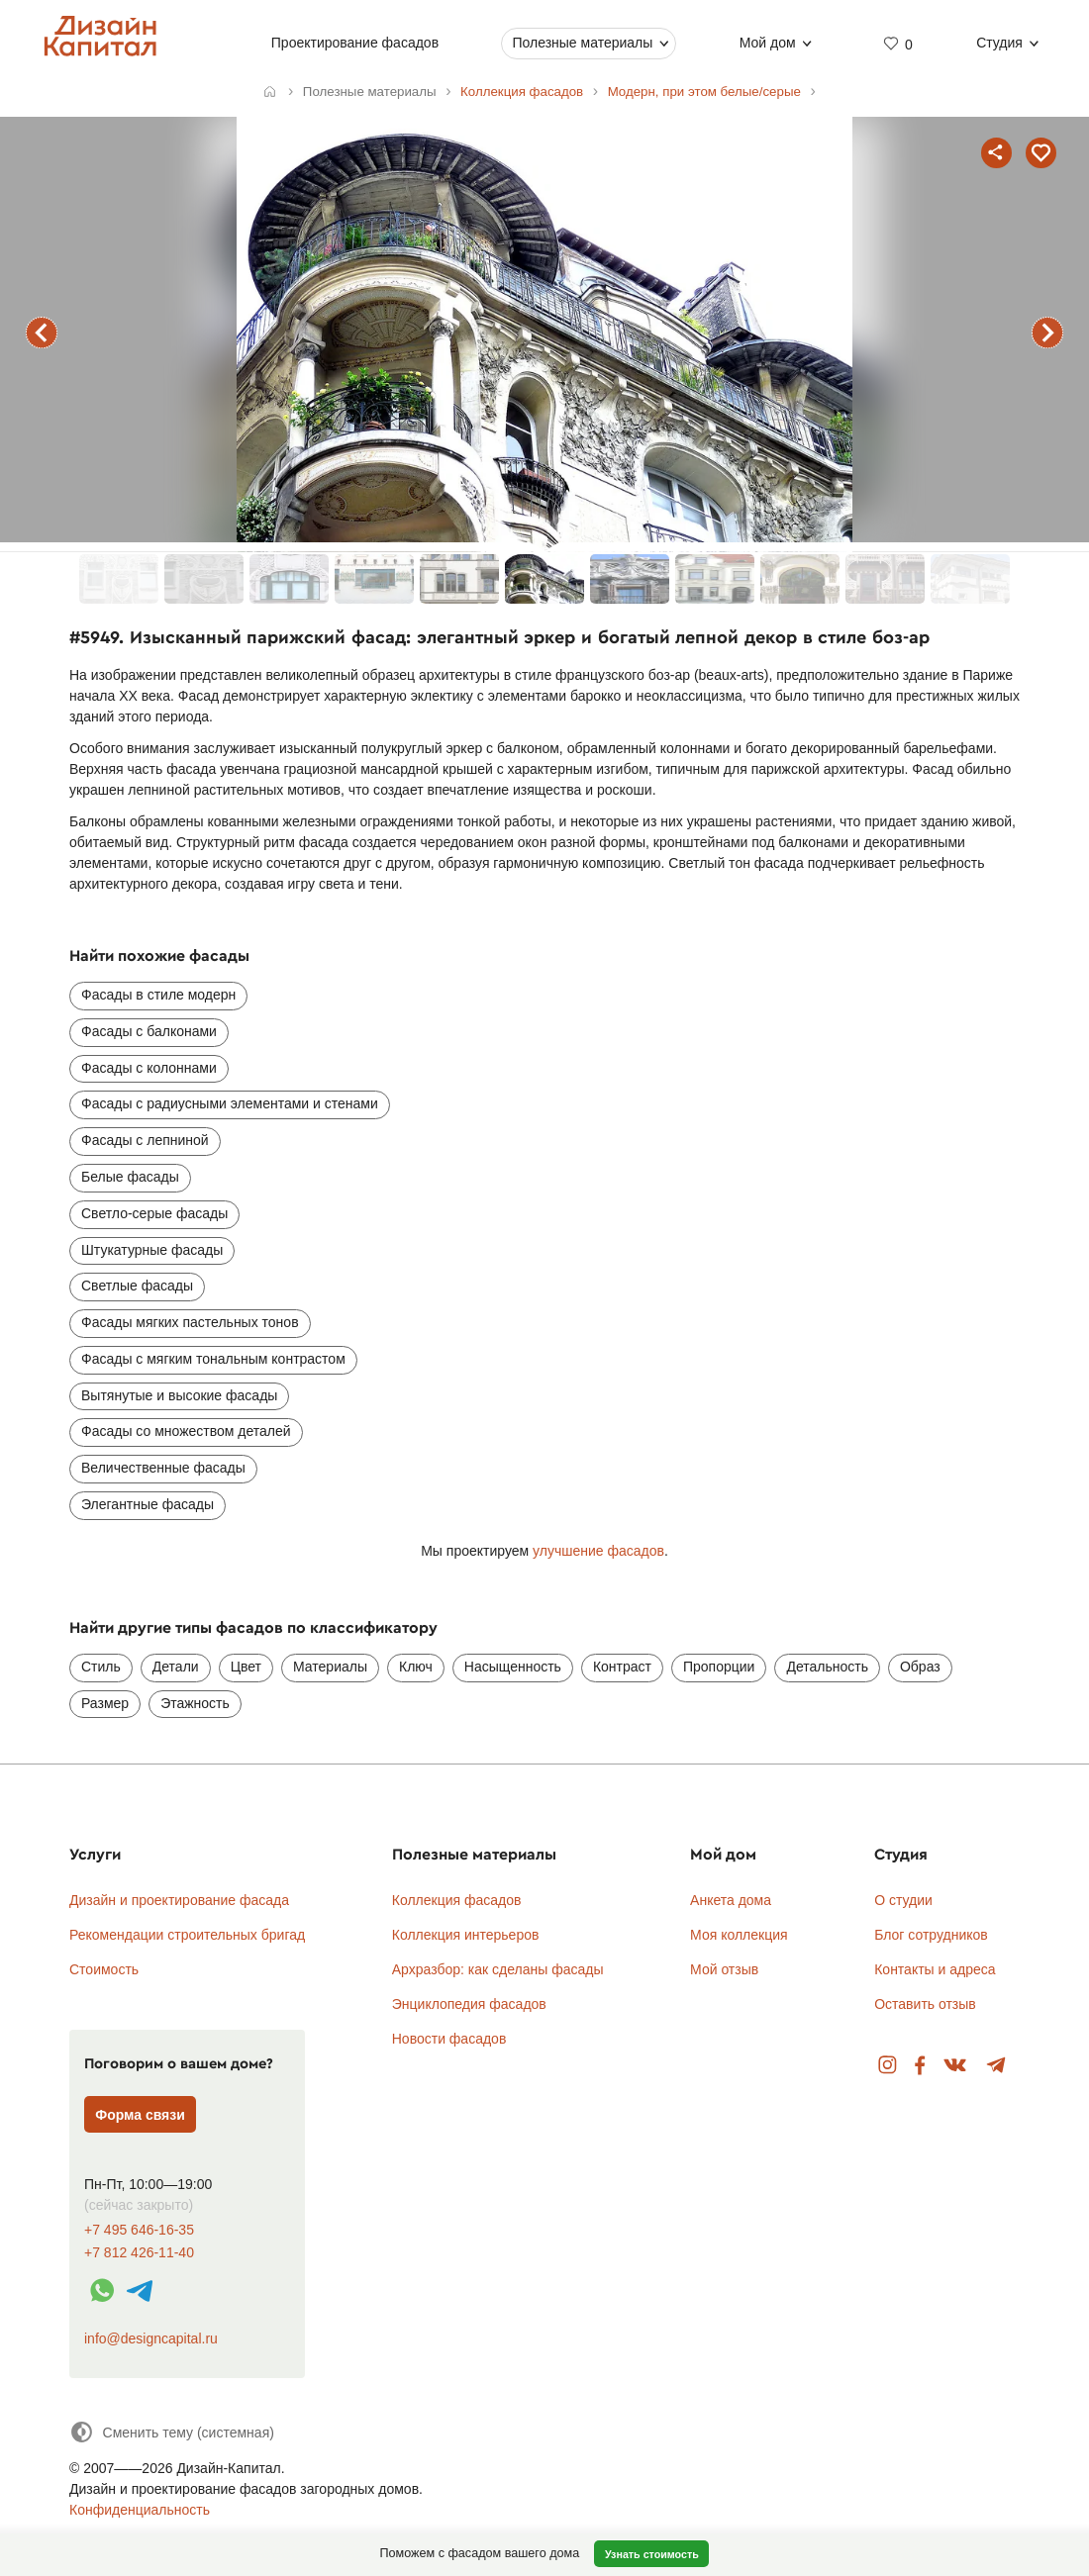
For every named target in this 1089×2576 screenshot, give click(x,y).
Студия (999, 42)
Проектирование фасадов (355, 42)
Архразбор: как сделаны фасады (498, 1969)
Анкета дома (730, 1900)
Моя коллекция (739, 1935)
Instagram (887, 2065)
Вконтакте (955, 2065)
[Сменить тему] (171, 2432)
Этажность (195, 1703)
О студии (903, 1900)
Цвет (246, 1666)
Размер (105, 1703)
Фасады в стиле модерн (158, 994)
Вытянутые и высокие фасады (179, 1395)
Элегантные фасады (147, 1504)
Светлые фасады (137, 1285)
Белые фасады (130, 1177)
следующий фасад (1047, 332)
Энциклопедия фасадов (469, 2004)
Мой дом (768, 42)
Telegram (996, 2065)
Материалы (330, 1666)
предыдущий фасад (41, 332)
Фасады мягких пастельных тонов (190, 1322)
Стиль (101, 1666)
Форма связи (140, 2115)
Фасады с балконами (149, 1031)
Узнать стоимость (652, 2554)
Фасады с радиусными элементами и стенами (229, 1103)
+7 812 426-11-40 (139, 2252)
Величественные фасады (163, 1468)
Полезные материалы (582, 42)
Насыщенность (512, 1666)
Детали (175, 1666)
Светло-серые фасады (154, 1213)
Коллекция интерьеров (466, 1935)
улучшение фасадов (598, 1551)
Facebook (920, 2065)
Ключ (416, 1666)
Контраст (622, 1666)
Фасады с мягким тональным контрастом (213, 1359)
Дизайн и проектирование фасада (179, 1900)
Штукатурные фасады (152, 1250)
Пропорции (718, 1666)
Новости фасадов (449, 2039)
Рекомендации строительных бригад (187, 1935)
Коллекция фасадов (457, 1900)
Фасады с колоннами (149, 1068)
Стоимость (104, 1969)
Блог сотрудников (931, 1935)
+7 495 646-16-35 (139, 2230)
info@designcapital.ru (151, 2338)
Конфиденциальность (139, 2510)
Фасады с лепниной (145, 1140)
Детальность (827, 1666)
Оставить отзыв (925, 2004)
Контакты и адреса (934, 1969)
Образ (920, 1666)
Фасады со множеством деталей (186, 1431)
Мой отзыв (724, 1969)
